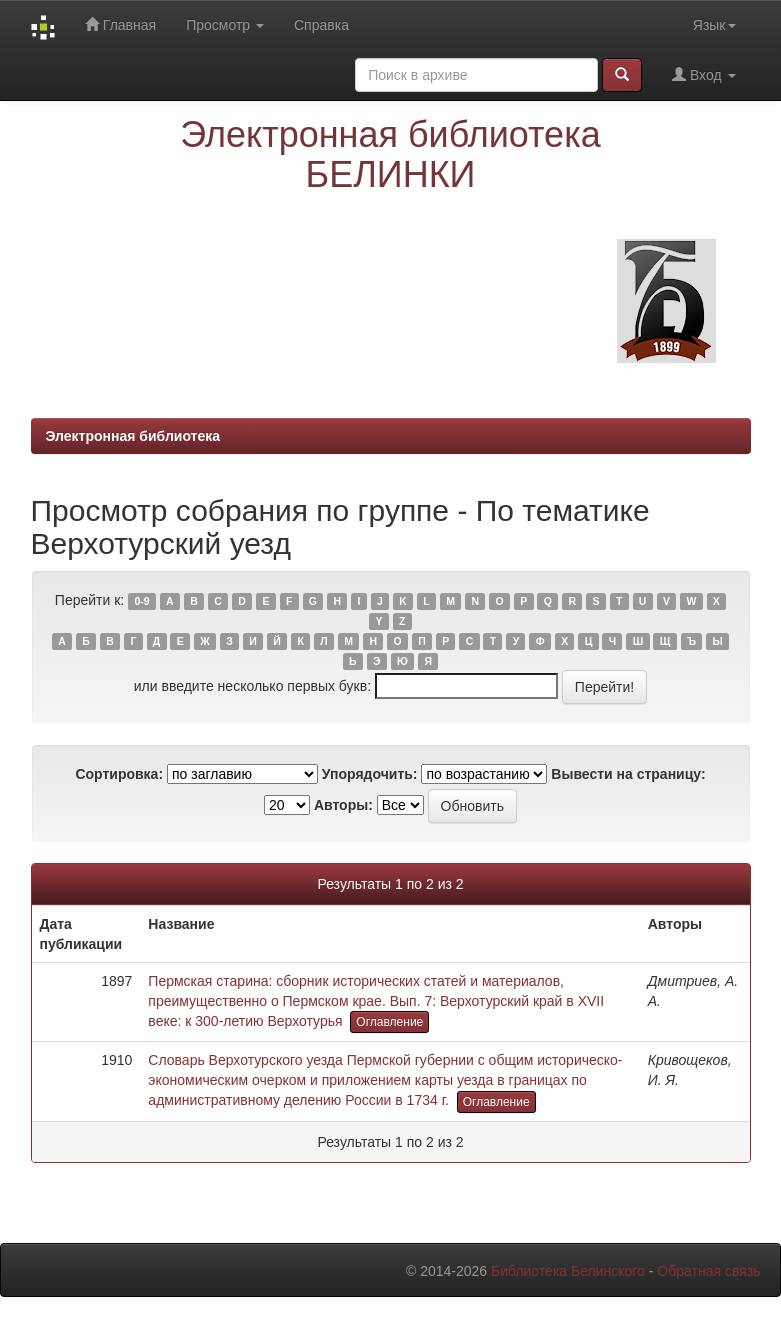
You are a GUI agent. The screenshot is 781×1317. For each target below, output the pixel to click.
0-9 (141, 601)
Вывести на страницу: (628, 774)
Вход (703, 74)
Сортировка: (119, 774)
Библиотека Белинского (568, 1271)
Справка (321, 25)
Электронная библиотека (133, 436)
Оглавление (389, 1022)
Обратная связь (708, 1271)
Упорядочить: (370, 774)
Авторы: (343, 805)
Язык (714, 25)
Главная (120, 24)
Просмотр (225, 25)
